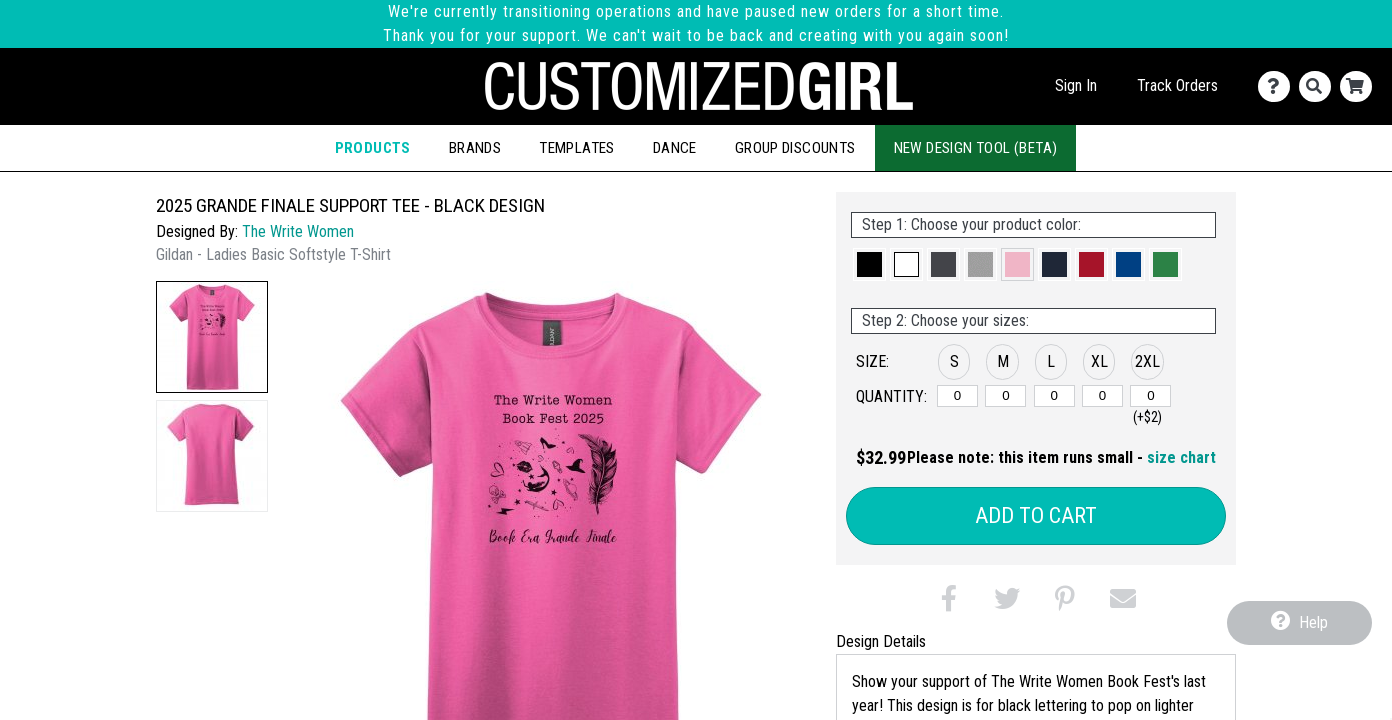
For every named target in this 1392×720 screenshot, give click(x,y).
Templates (577, 148)
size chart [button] (1181, 457)
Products (373, 148)
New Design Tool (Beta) (976, 148)
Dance (675, 148)
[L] (1054, 396)
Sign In (1076, 85)
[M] (1005, 396)
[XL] (1102, 396)
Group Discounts (795, 148)
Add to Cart (1036, 515)
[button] (212, 337)
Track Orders (1177, 85)
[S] (957, 396)
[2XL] (1150, 396)
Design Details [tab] (881, 641)
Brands (475, 148)
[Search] (1319, 86)
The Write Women (298, 231)
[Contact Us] (1278, 86)
